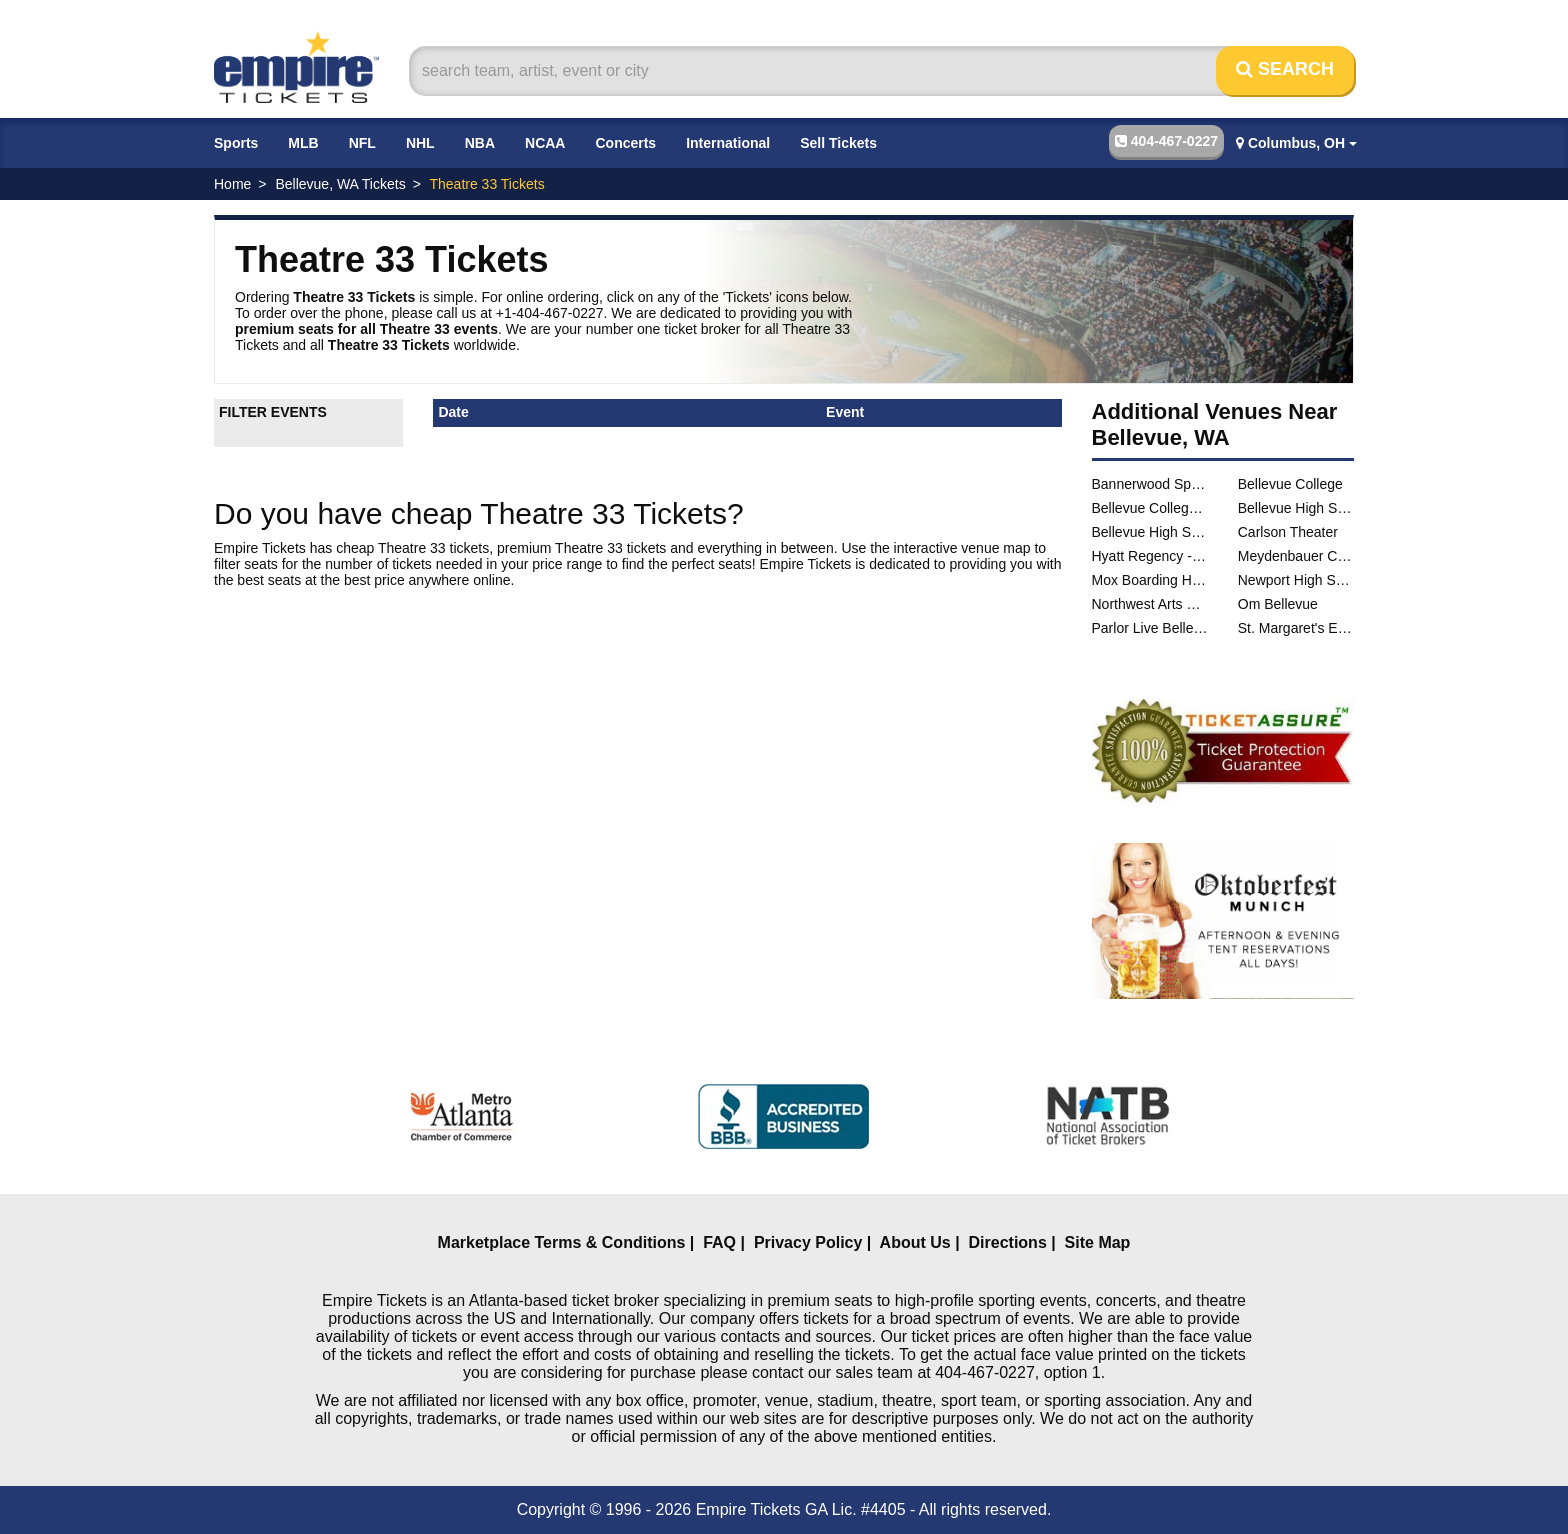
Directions (1008, 1242)
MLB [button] (303, 143)
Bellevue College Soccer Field (1150, 508)
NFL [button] (362, 143)
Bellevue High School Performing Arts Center (1150, 532)
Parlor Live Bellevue (1150, 628)
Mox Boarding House (1150, 580)
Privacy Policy (808, 1242)
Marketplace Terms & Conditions (562, 1242)
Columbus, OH (1296, 143)
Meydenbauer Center (1296, 556)
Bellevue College (1290, 484)
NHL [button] (420, 143)
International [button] (728, 143)
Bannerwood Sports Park (1150, 484)
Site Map (1098, 1242)
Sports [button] (236, 143)
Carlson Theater (1288, 532)
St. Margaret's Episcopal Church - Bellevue (1296, 628)
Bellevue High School (1296, 508)
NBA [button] (480, 143)
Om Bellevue (1278, 604)
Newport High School (1296, 580)
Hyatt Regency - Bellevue (1150, 556)
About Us (915, 1242)
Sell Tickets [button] (838, 143)
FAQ (719, 1242)
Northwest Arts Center (1150, 604)
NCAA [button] (545, 143)
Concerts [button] (625, 143)
